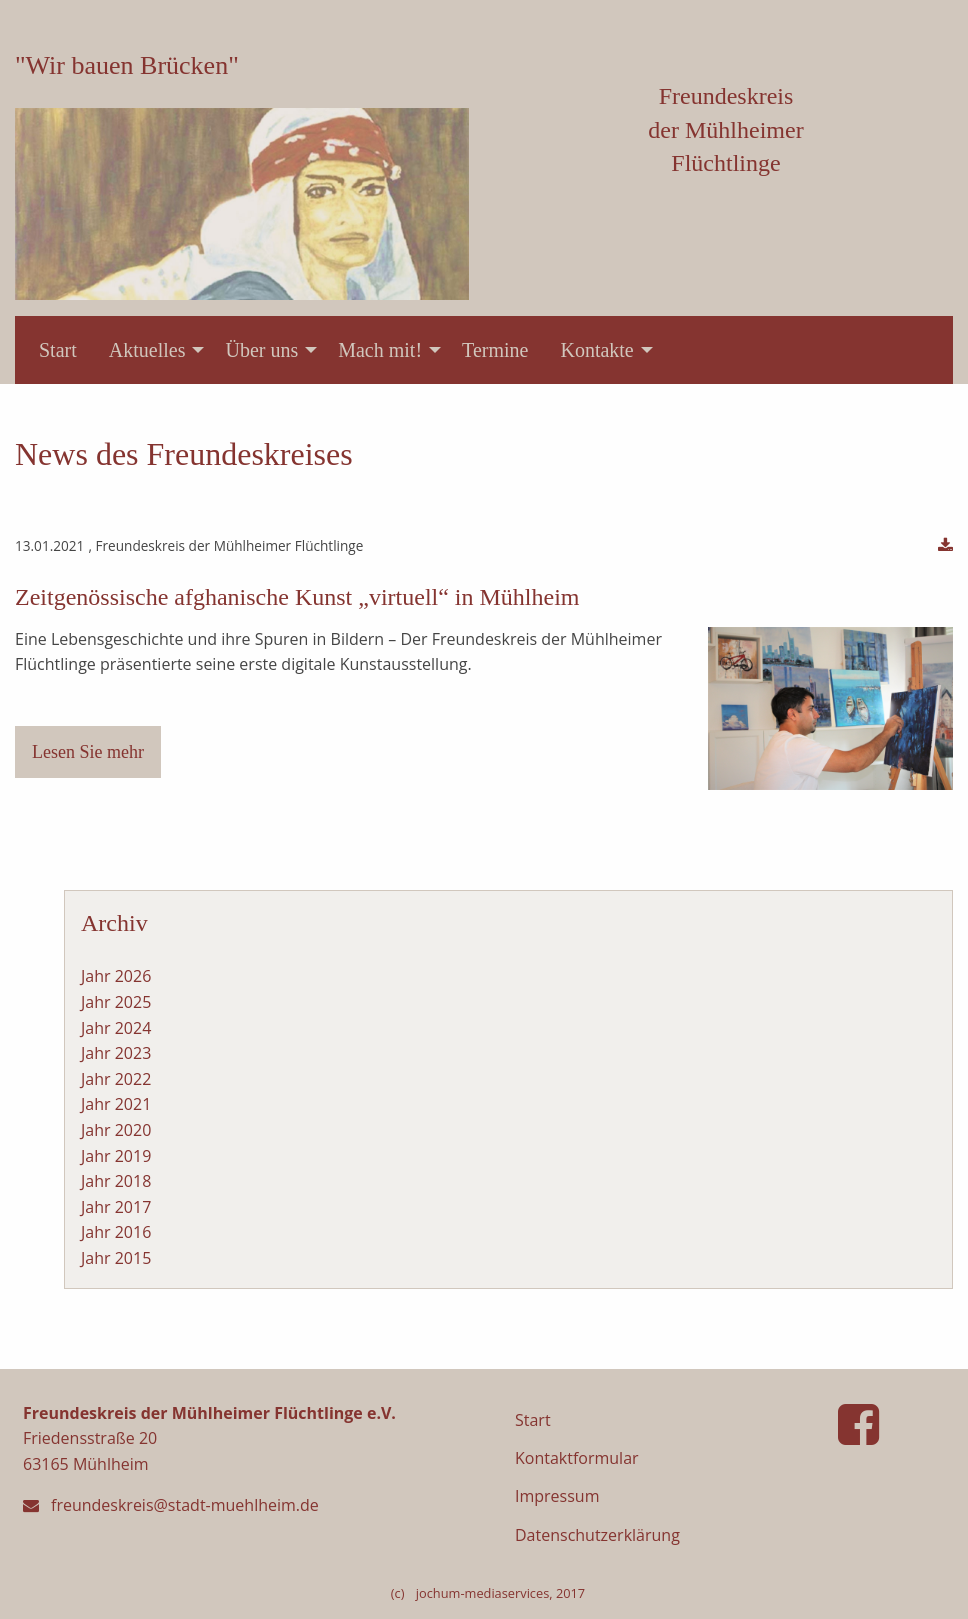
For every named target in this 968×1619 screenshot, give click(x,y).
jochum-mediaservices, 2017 (500, 1593)
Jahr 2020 (116, 1130)
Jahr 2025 (116, 1002)
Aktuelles (147, 350)
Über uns (261, 350)
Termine (495, 350)
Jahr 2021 (116, 1104)
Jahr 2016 (116, 1232)
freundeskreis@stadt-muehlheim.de (185, 1505)
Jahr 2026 (116, 976)
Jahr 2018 (116, 1181)
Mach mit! (380, 350)
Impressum (557, 1496)
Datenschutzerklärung (597, 1535)
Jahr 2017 (116, 1207)
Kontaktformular (577, 1458)
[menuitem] (58, 350)
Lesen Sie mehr (88, 752)
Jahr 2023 (116, 1053)
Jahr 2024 (116, 1028)
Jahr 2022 (116, 1079)
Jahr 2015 (116, 1258)
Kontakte (596, 350)
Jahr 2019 (116, 1156)
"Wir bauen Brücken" (127, 65)
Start (58, 350)
